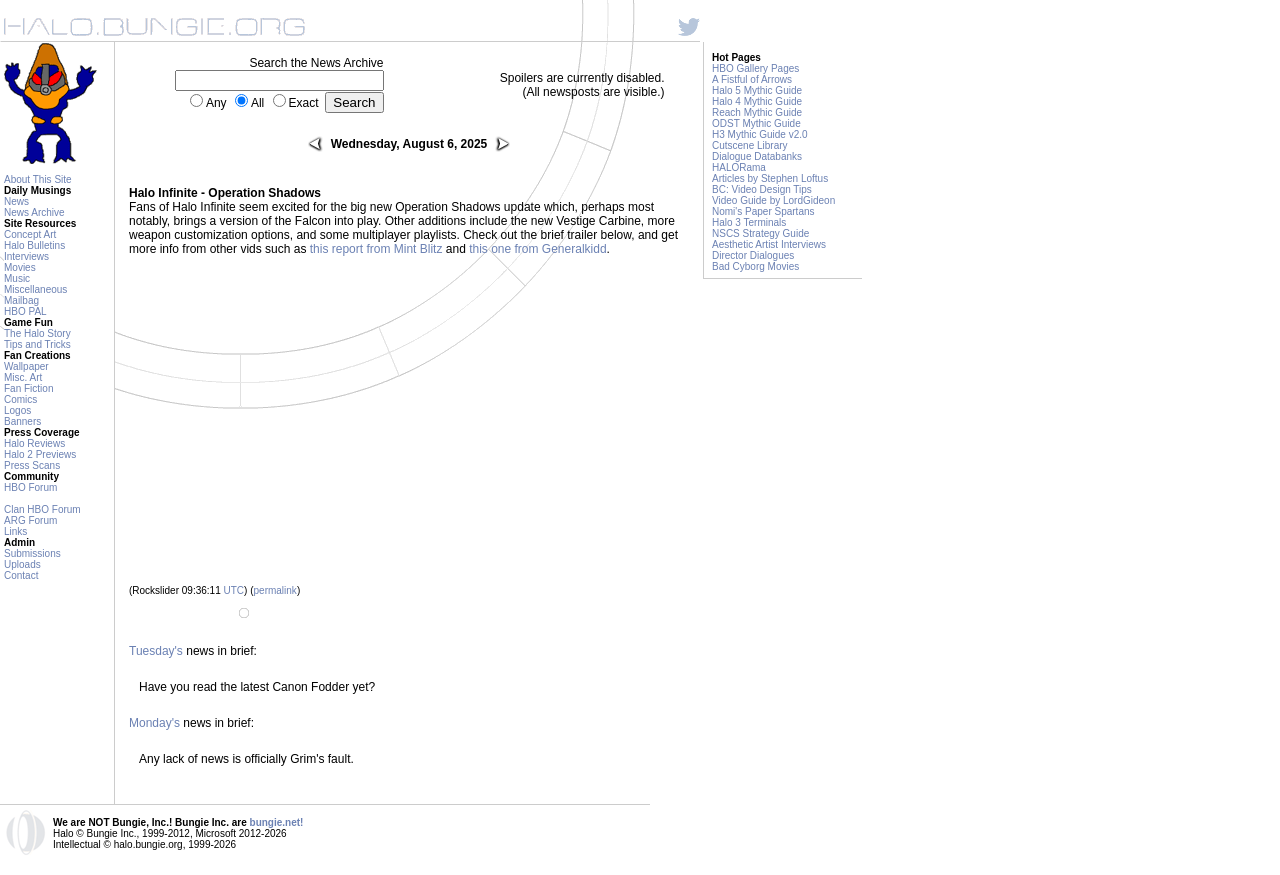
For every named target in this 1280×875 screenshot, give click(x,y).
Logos (17, 410)
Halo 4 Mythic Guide (757, 101)
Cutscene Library (750, 145)
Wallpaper (26, 366)
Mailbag (21, 300)
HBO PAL (25, 311)
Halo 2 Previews (40, 454)
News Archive (34, 212)
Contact (21, 575)
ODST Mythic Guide (756, 123)
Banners (22, 421)
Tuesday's (156, 651)
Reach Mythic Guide (757, 112)
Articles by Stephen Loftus (770, 178)
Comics (20, 399)
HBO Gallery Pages (755, 68)
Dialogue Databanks (757, 156)
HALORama (739, 167)
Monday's (154, 723)
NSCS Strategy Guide (760, 233)
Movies (20, 267)
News (16, 201)
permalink (275, 590)
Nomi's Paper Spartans (763, 211)
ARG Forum (30, 520)
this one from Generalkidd (537, 249)
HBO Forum (30, 487)
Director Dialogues (753, 255)
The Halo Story (37, 333)
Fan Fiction (28, 388)
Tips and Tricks (37, 344)
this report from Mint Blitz (376, 249)
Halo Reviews (34, 443)
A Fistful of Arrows (752, 79)
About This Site (38, 179)
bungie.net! (277, 822)
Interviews (26, 256)
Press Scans (32, 465)
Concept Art (30, 234)
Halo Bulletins (34, 245)
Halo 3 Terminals (749, 222)
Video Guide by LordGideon (773, 200)
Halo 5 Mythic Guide (757, 90)
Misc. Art (23, 377)
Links (15, 531)
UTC (234, 590)
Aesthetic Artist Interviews (769, 244)
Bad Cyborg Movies (755, 266)
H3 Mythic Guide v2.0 (760, 134)
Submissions (32, 553)
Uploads (22, 564)
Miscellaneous (35, 289)
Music (17, 278)
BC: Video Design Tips (762, 189)
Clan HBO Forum (42, 509)
